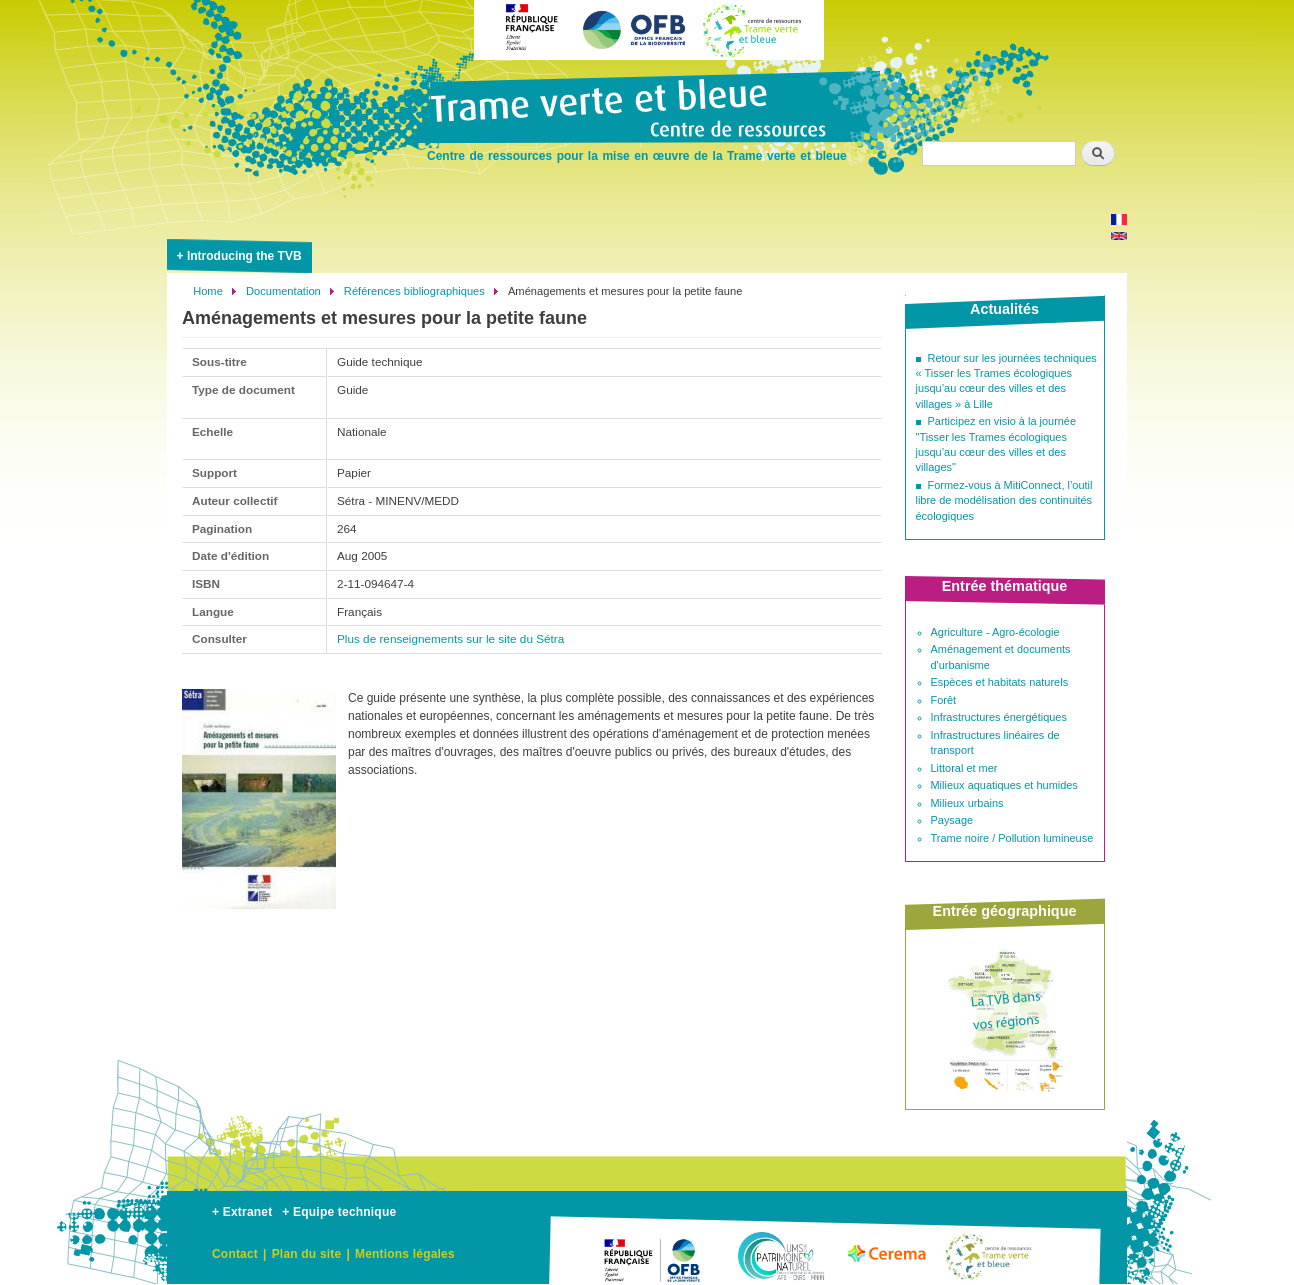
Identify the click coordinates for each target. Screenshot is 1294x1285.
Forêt (944, 700)
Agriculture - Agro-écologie (995, 632)
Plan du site (307, 1254)
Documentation (283, 291)
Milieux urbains (967, 803)
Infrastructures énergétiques (999, 717)
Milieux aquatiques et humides (1004, 785)
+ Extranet (242, 1212)
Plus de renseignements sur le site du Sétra (450, 638)
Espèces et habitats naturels (1000, 682)
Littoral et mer (964, 768)
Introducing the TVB (244, 256)
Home (208, 291)
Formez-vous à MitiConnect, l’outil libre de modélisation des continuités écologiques (1004, 500)
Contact (235, 1254)
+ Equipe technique (339, 1212)
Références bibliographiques (414, 291)
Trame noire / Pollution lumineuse (1012, 838)
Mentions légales (405, 1254)
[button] (259, 917)
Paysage (952, 820)
